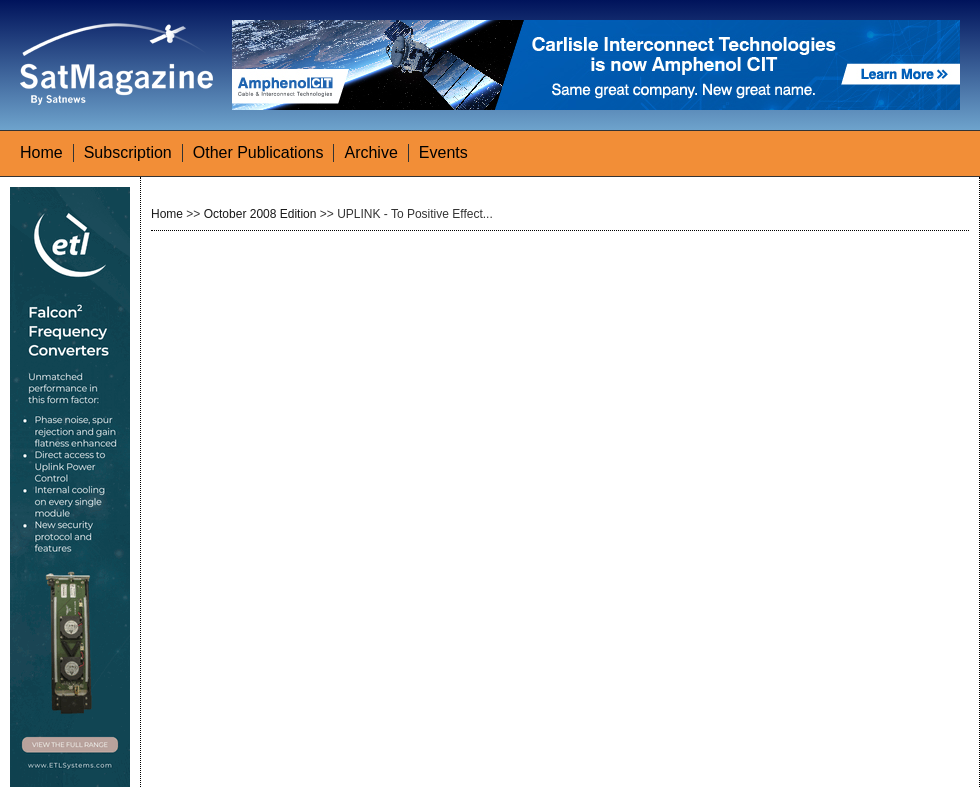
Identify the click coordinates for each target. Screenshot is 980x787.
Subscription (128, 152)
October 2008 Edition (260, 214)
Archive (370, 152)
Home (41, 152)
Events (443, 152)
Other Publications (258, 152)
